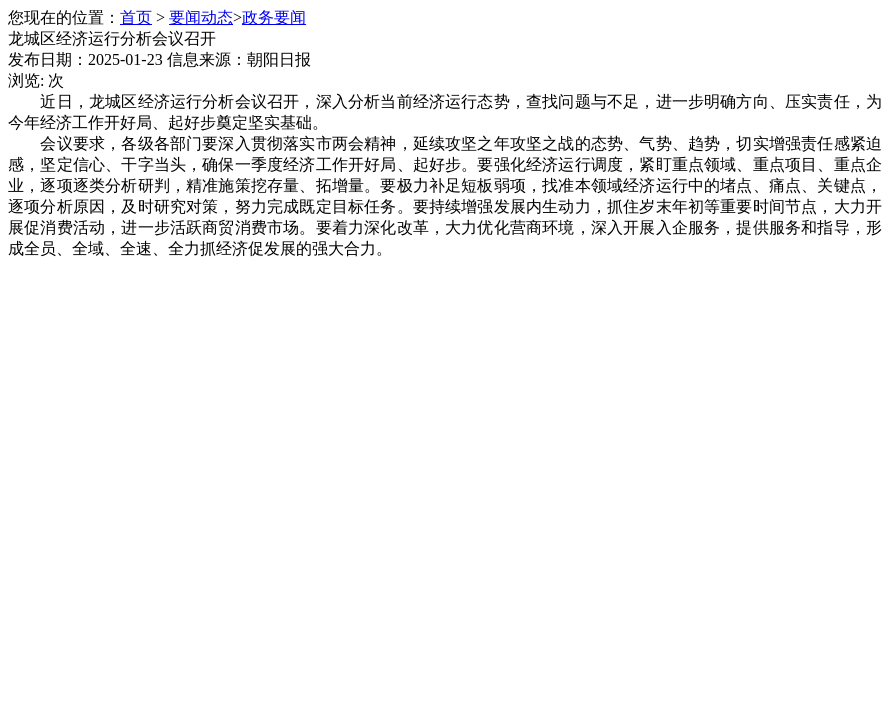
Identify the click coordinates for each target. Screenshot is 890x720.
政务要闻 (274, 17)
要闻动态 (201, 17)
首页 (136, 17)
